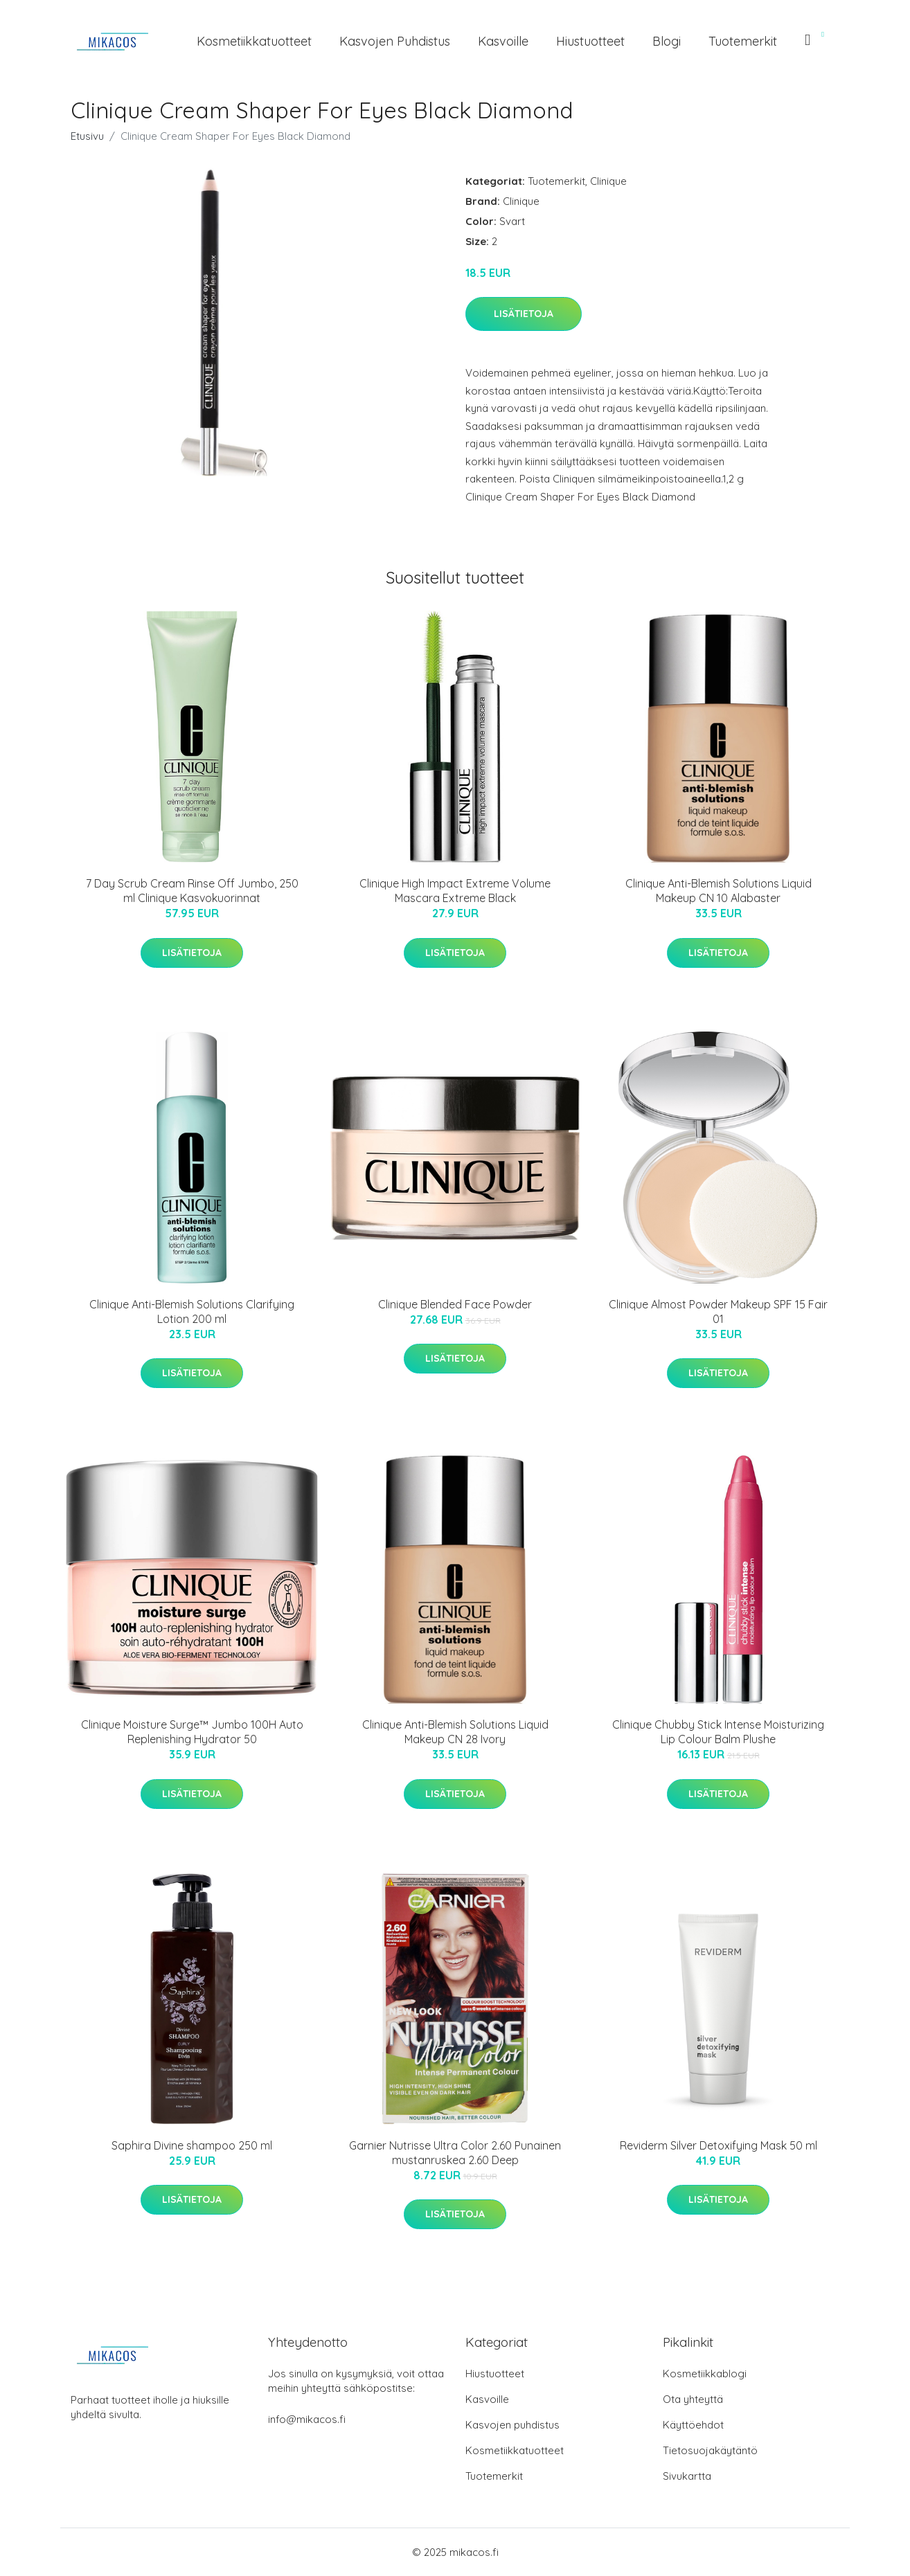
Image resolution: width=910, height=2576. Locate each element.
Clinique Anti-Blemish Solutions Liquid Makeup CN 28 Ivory (455, 1732)
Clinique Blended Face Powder (455, 1304)
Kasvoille (503, 41)
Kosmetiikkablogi (705, 2373)
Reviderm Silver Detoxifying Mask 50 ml (718, 2145)
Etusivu (87, 136)
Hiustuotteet (590, 41)
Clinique (608, 181)
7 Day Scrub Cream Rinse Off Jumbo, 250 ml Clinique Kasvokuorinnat (192, 890)
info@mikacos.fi (307, 2419)
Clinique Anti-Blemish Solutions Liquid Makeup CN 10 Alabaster (718, 890)
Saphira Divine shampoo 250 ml (191, 2145)
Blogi (666, 41)
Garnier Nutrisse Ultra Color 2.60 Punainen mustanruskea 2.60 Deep (455, 2152)
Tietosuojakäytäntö (710, 2450)
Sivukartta (687, 2476)
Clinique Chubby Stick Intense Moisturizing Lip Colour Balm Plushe (718, 1732)
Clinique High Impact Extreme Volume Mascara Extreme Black (455, 890)
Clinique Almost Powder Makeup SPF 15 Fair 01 (718, 1311)
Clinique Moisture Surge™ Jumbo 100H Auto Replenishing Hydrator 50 (192, 1732)
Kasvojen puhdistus (394, 41)
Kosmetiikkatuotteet (254, 41)
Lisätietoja (523, 313)
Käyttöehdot (693, 2424)
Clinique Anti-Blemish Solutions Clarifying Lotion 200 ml (191, 1311)
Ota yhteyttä (693, 2399)
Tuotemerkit (742, 41)
